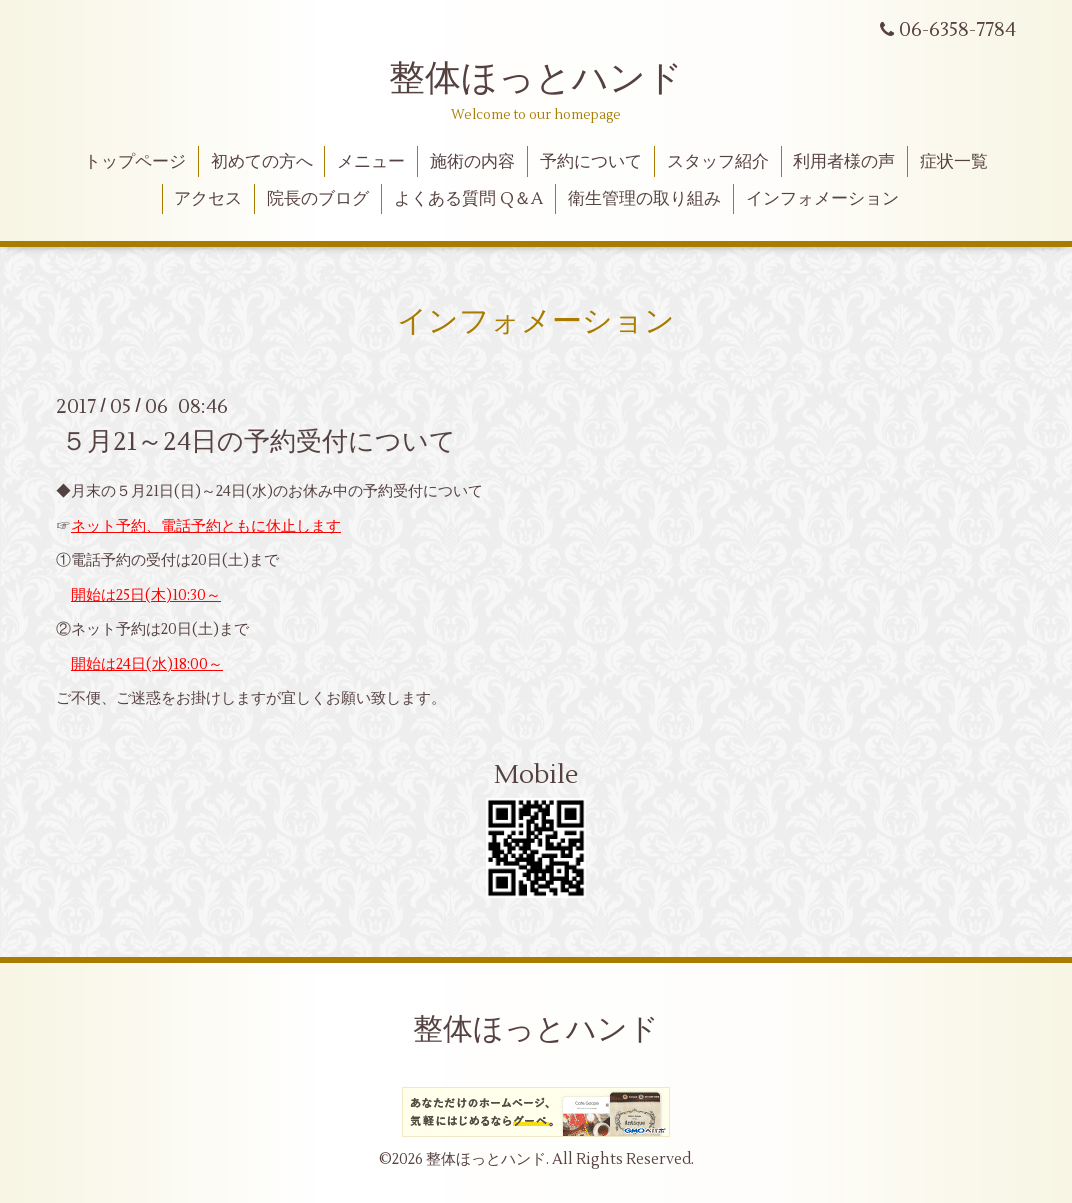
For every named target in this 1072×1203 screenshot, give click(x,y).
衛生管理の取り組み (644, 199)
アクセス (208, 199)
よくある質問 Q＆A (468, 199)
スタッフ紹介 (718, 162)
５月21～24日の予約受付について (258, 442)
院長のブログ (318, 199)
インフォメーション (822, 199)
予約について (591, 162)
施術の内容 (472, 162)
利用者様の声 (844, 162)
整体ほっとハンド (536, 79)
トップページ (135, 162)
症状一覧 (954, 162)
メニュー (371, 162)
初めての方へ (262, 162)
